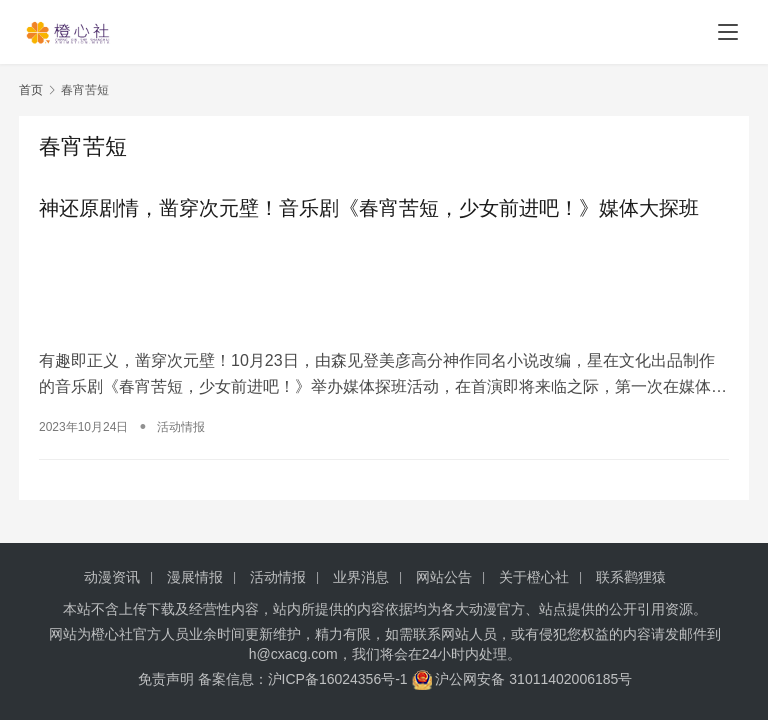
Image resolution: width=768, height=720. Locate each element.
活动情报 (181, 427)
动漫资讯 (112, 577)
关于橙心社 (534, 577)
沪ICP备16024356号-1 (338, 679)
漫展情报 (195, 577)
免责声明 (166, 679)
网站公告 (444, 577)
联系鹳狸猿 (631, 577)
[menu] (728, 32)
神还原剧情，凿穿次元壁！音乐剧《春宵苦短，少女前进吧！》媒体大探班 (369, 208)
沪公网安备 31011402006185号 (522, 679)
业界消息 (361, 577)
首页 (31, 90)
